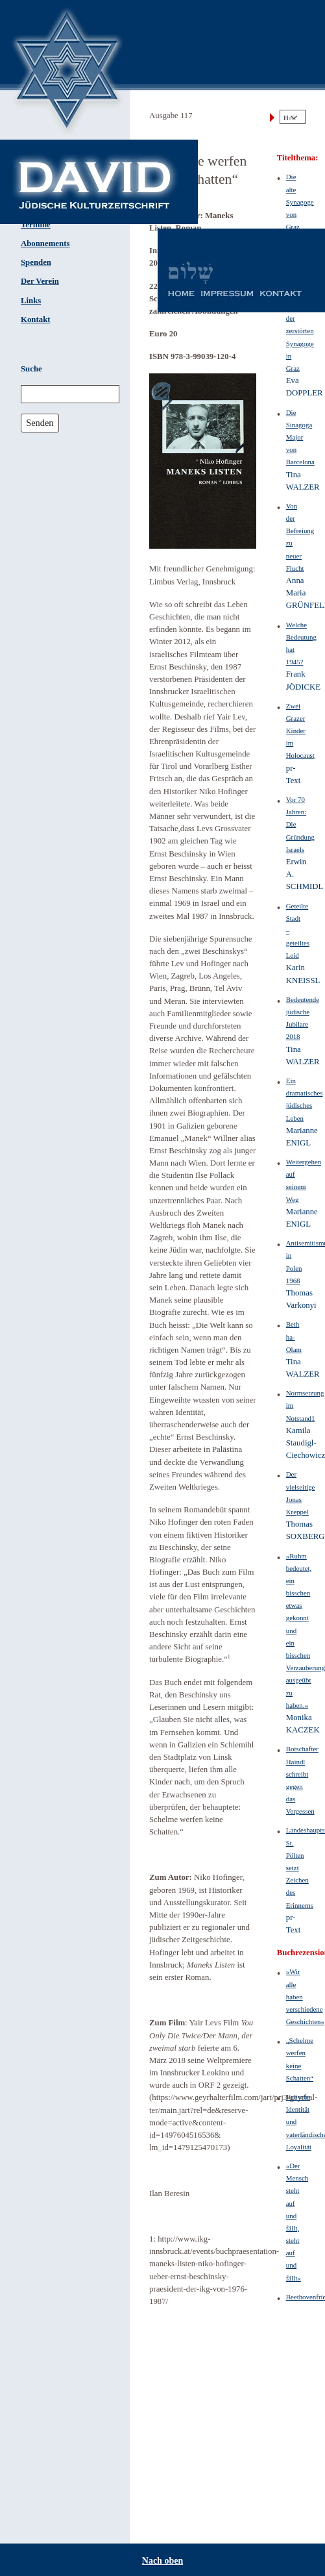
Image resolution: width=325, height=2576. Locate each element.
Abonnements (45, 243)
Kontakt (36, 319)
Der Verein (40, 281)
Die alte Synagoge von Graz (300, 202)
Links (31, 300)
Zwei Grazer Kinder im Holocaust (300, 731)
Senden (39, 423)
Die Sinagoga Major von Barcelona (300, 437)
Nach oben (162, 2561)
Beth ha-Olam (294, 1336)
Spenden (36, 262)
